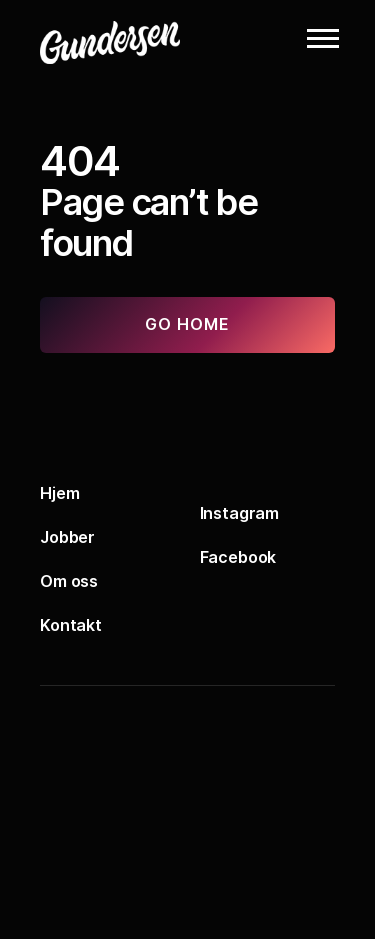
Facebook (238, 557)
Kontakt (71, 625)
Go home (187, 324)
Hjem (59, 493)
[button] (323, 38)
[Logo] (140, 38)
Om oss (69, 581)
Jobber (67, 537)
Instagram (240, 513)
